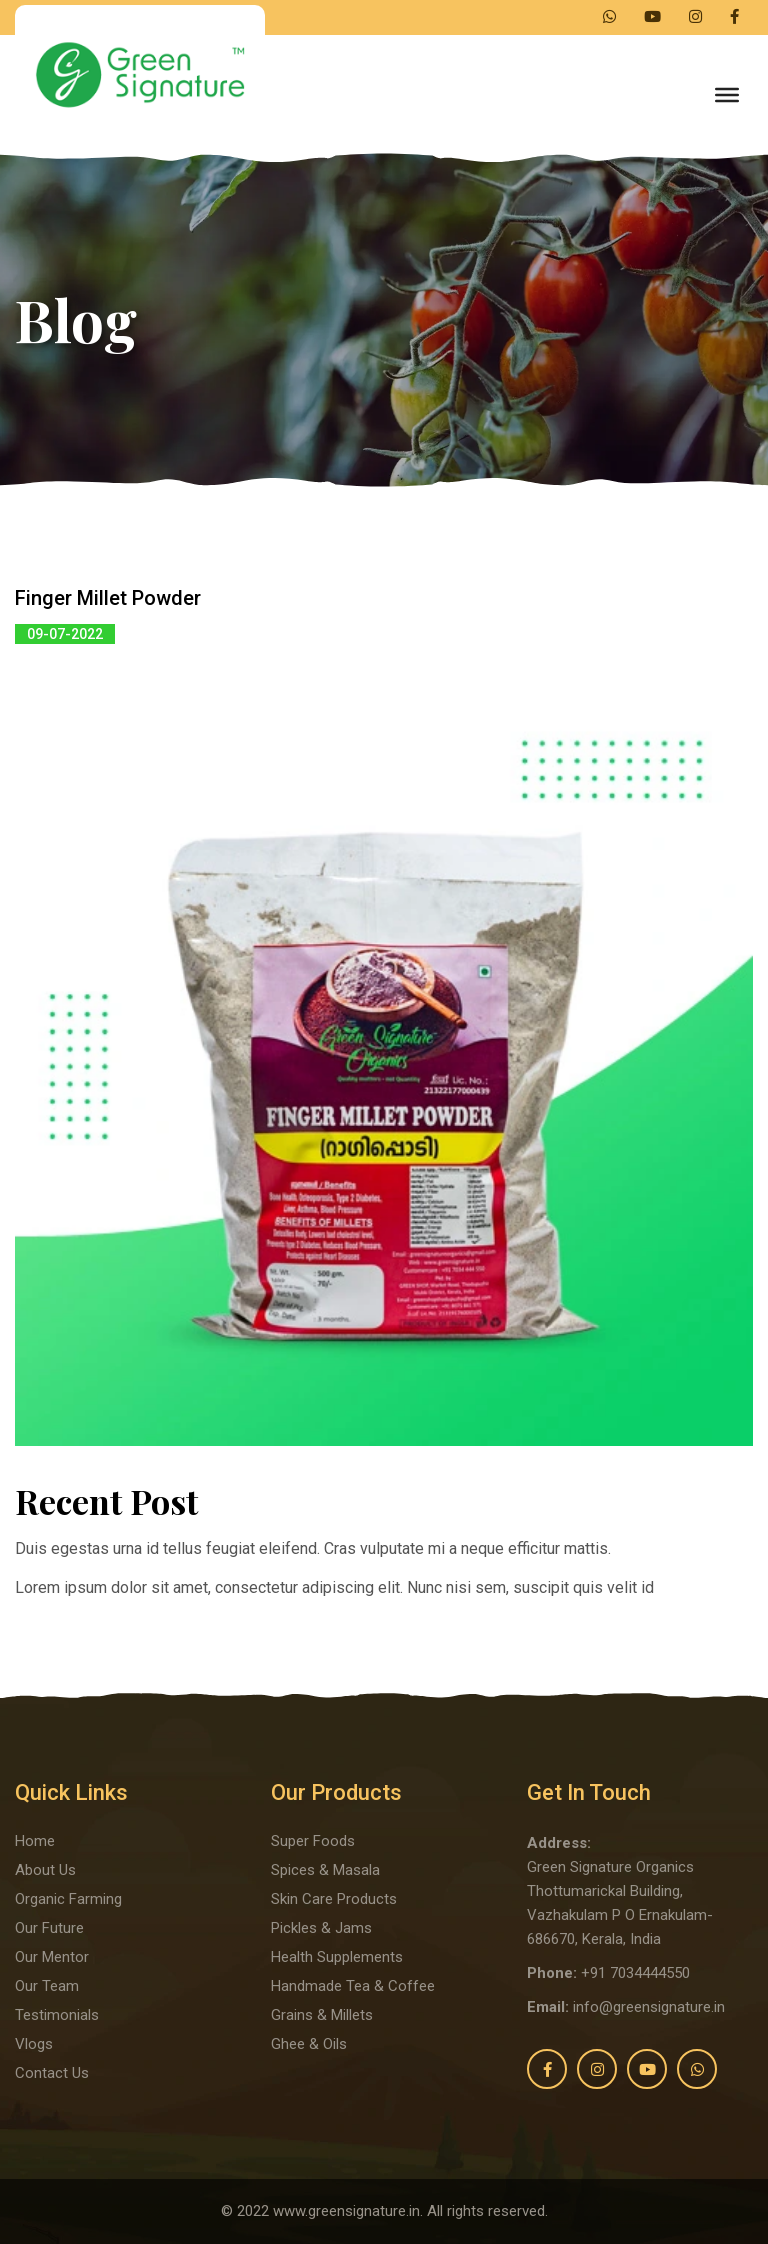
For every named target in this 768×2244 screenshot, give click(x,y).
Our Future (49, 1928)
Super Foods (313, 1841)
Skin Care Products (334, 1899)
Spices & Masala (325, 1870)
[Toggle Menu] (727, 95)
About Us (45, 1870)
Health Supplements (337, 1957)
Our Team (47, 1986)
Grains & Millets (322, 2015)
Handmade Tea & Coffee (353, 1986)
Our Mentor (52, 1957)
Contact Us (52, 2073)
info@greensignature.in (649, 2007)
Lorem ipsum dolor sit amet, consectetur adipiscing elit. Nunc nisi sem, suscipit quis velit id (334, 1587)
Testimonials (57, 2015)
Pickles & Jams (321, 1928)
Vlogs (34, 2044)
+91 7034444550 (635, 1973)
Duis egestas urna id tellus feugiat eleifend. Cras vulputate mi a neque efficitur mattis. (313, 1548)
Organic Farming (68, 1899)
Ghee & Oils (309, 2044)
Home (35, 1841)
